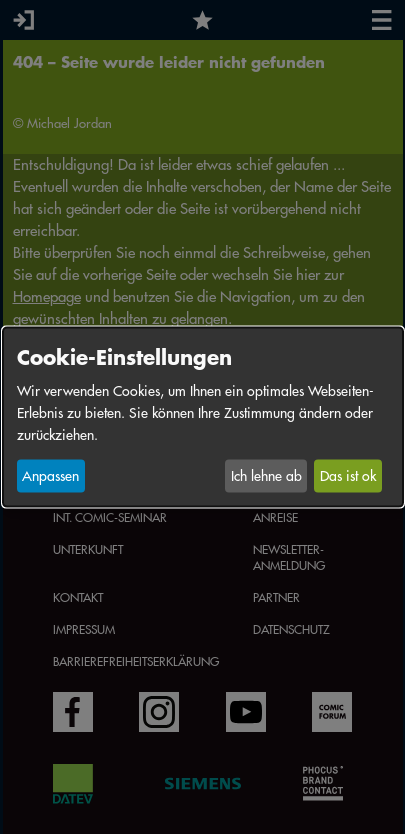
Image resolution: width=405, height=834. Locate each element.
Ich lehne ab (266, 476)
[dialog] (203, 417)
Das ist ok (348, 476)
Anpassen (50, 476)
